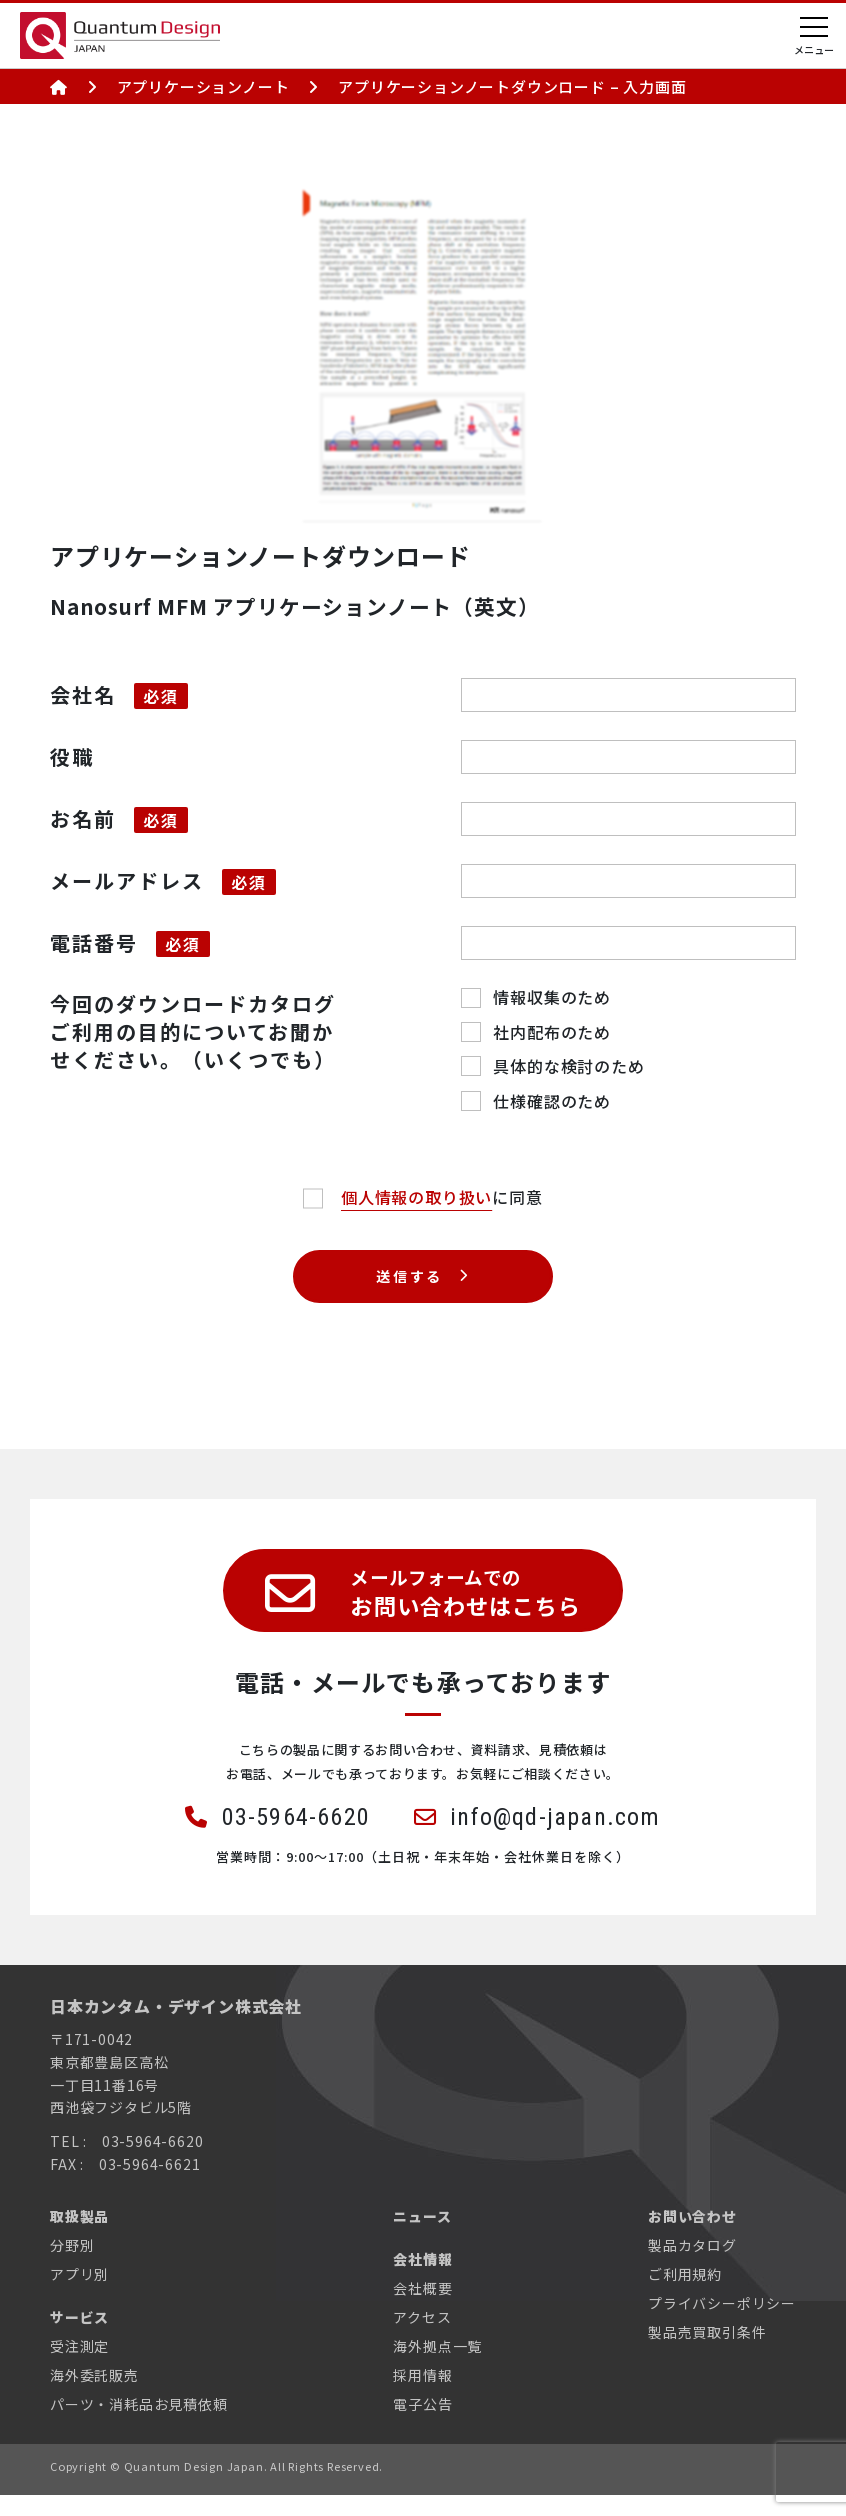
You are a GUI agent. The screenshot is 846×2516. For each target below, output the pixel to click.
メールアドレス (127, 880)
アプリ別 (79, 2295)
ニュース (422, 2237)
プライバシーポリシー (722, 2324)
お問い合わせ (692, 2237)
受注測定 (79, 2367)
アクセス (422, 2338)
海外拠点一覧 (437, 2367)
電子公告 (422, 2425)
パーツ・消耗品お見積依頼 (139, 2425)
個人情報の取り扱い (416, 1197)
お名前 (83, 818)
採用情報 (422, 2396)
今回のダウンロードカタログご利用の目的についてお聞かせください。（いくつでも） (193, 1031)
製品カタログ (692, 2266)
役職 (72, 756)
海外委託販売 (94, 2396)
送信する (410, 1276)
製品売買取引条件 (707, 2353)
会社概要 (422, 2309)
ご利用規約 (685, 2295)
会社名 (83, 694)
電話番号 (94, 942)
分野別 (72, 2266)
